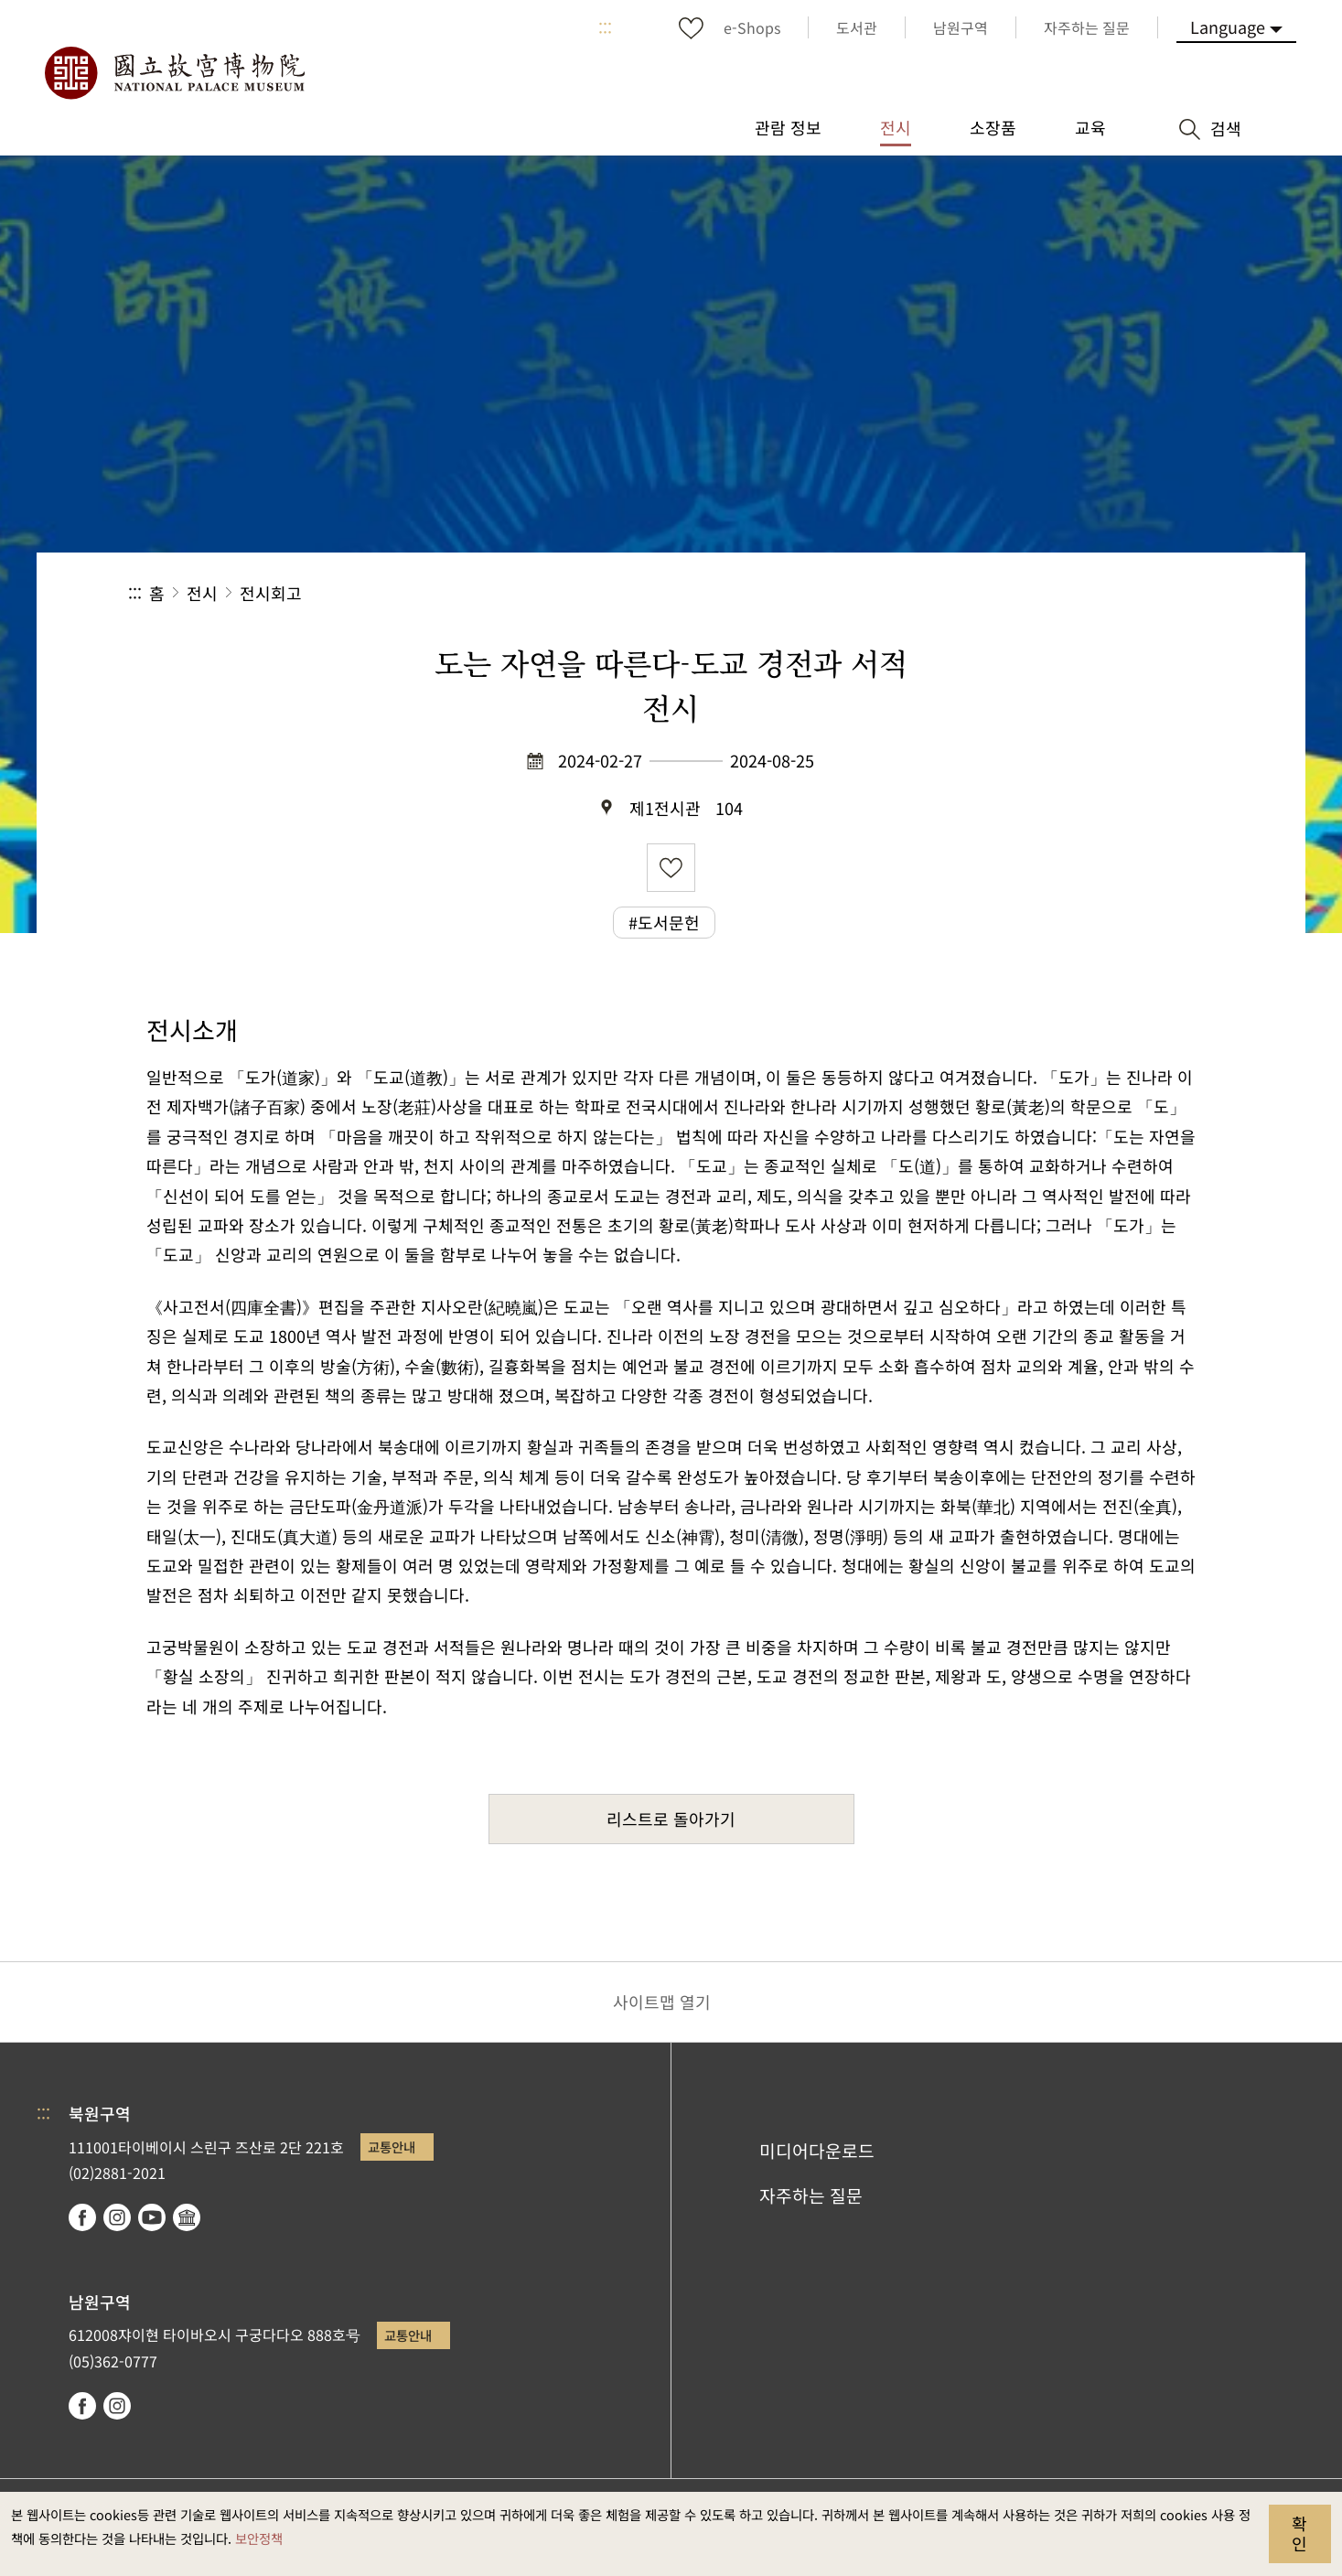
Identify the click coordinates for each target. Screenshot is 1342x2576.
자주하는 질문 (811, 2195)
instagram (117, 2217)
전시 (202, 593)
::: (605, 27)
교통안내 (391, 2146)
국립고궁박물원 (174, 73)
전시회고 (271, 593)
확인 (1299, 2533)
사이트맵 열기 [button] (662, 2001)
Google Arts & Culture (186, 2217)
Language (1227, 26)
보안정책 (259, 2538)
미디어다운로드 (817, 2150)
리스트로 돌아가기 (671, 1818)
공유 (1014, 593)
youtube (152, 2217)
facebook (82, 2217)
